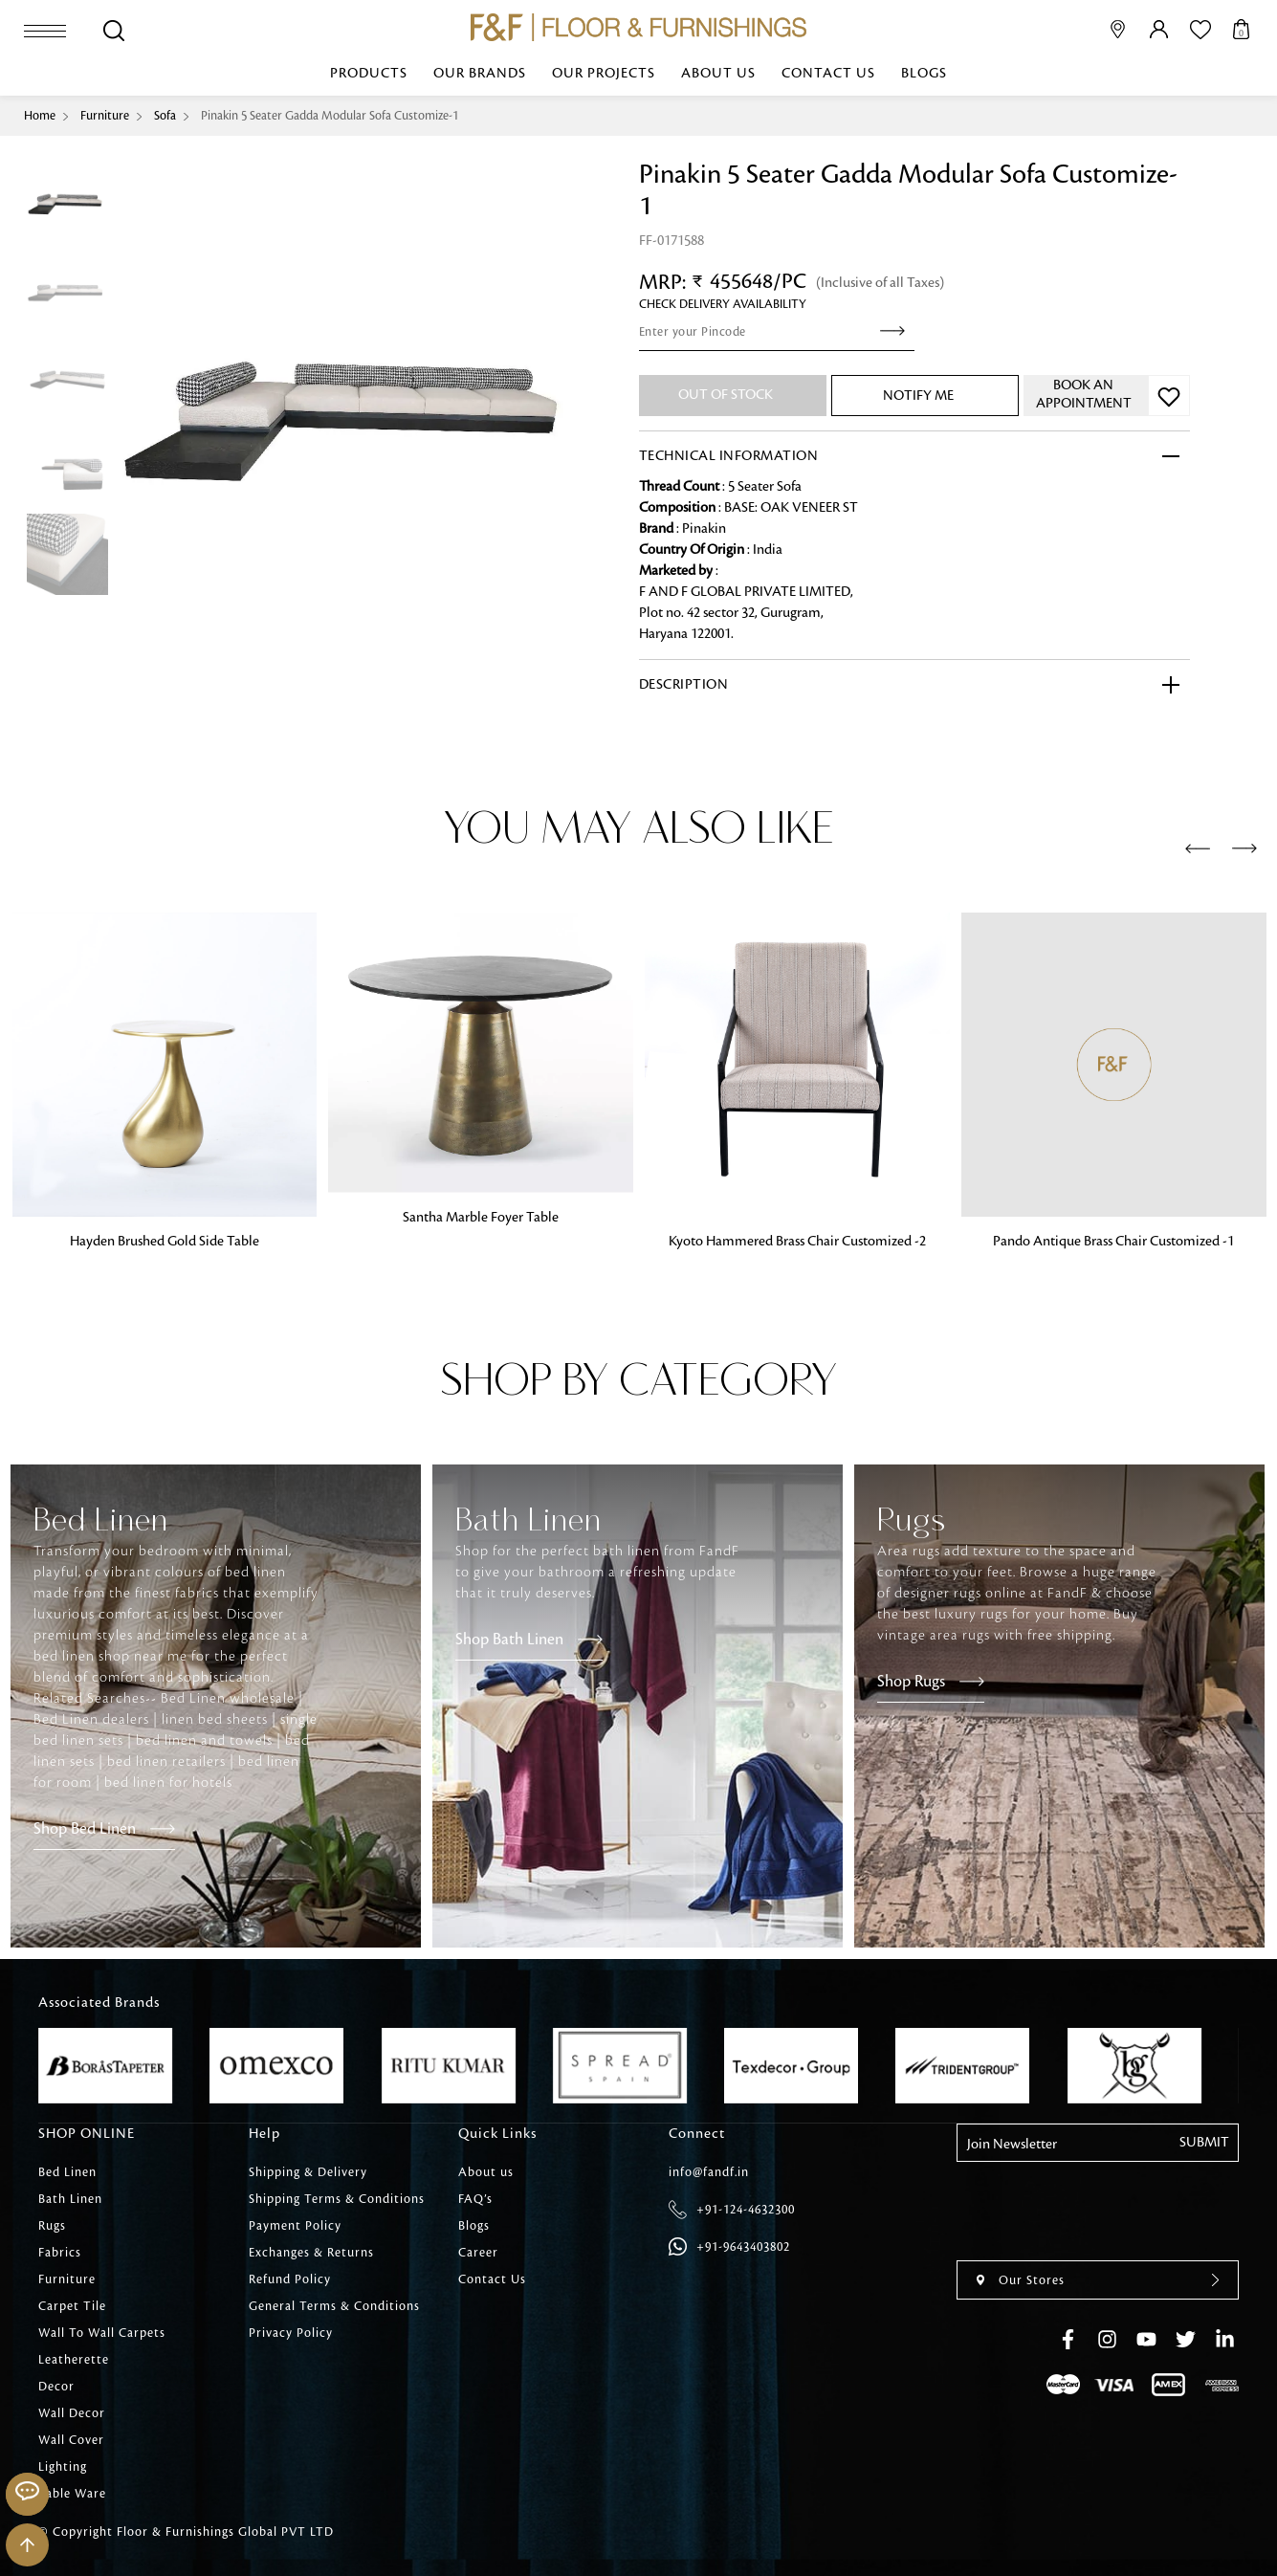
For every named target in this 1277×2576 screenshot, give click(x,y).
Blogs (924, 73)
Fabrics (59, 2252)
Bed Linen (67, 2172)
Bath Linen (70, 2199)
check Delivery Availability (722, 304)
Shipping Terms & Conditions (337, 2199)
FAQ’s (475, 2199)
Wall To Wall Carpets (101, 2333)
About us (718, 73)
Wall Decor (71, 2413)
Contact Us (828, 73)
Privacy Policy (291, 2333)
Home (39, 115)
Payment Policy (295, 2226)
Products (368, 73)
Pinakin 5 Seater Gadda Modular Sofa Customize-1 (329, 115)
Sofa (165, 115)
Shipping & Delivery (308, 2172)
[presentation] (1197, 849)
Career (478, 2252)
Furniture (104, 115)
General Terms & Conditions (334, 2306)
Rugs (52, 2226)
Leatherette (73, 2360)
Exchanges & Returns (311, 2252)
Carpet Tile (72, 2306)
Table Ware (72, 2493)
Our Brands (479, 73)
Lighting (62, 2467)
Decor (56, 2386)
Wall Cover (71, 2440)
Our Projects (603, 73)
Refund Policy (290, 2279)
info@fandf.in (709, 2172)
